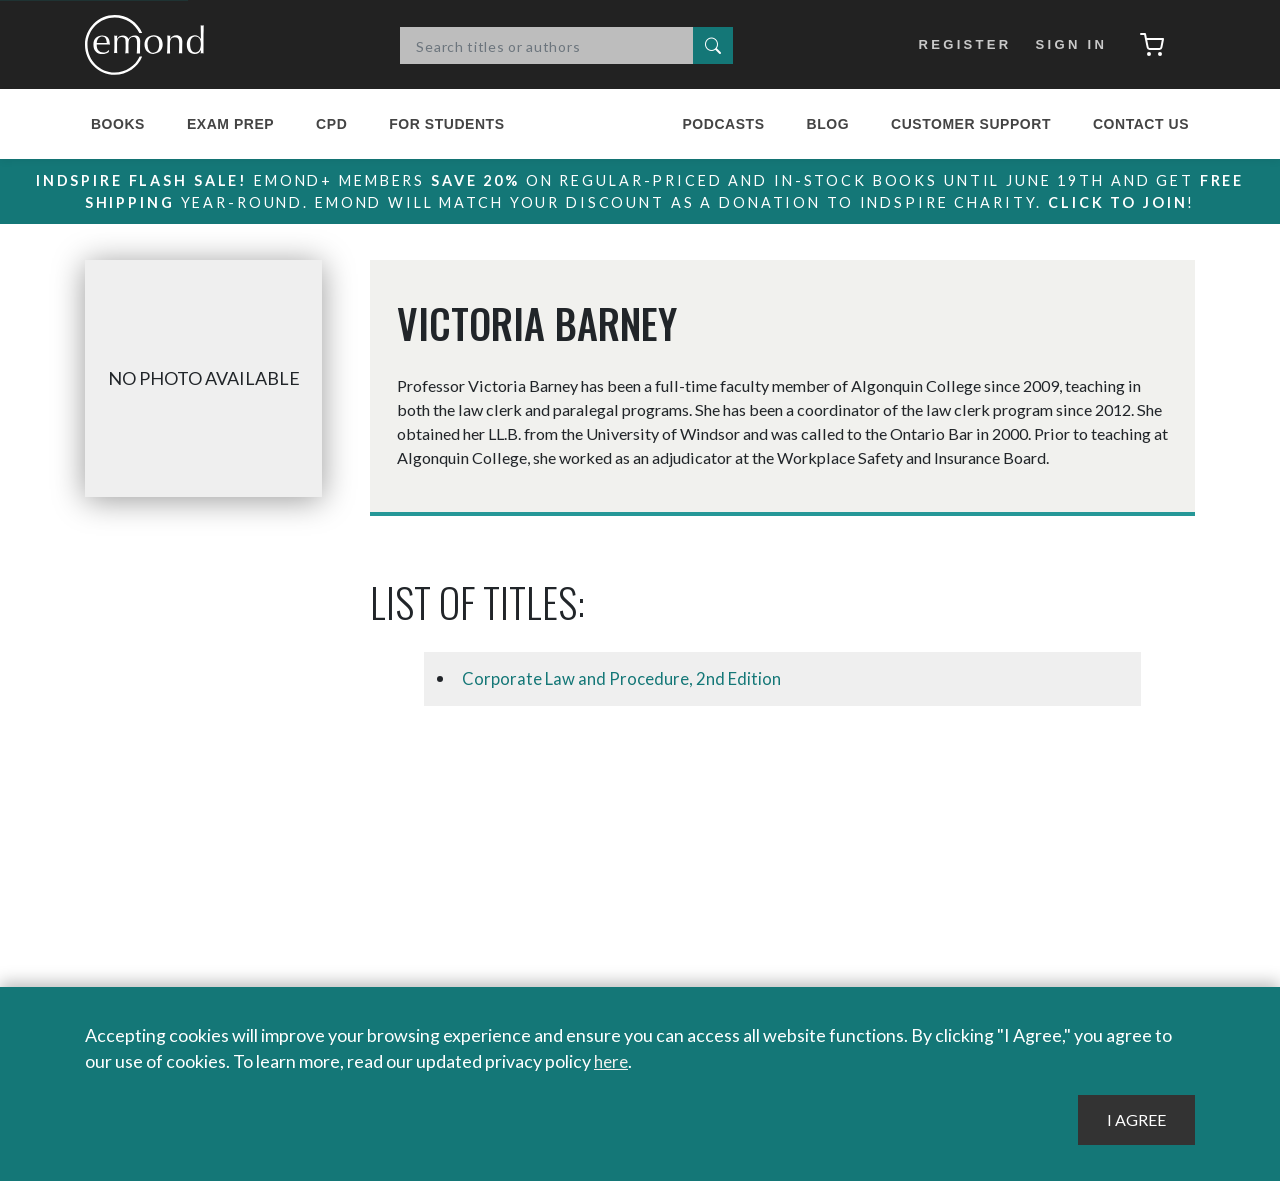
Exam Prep (230, 124)
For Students (446, 124)
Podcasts (723, 124)
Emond (150, 45)
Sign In (1065, 45)
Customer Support (971, 124)
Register (958, 45)
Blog (827, 124)
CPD (331, 124)
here (612, 1062)
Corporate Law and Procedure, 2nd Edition (628, 679)
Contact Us (1141, 124)
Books (118, 124)
